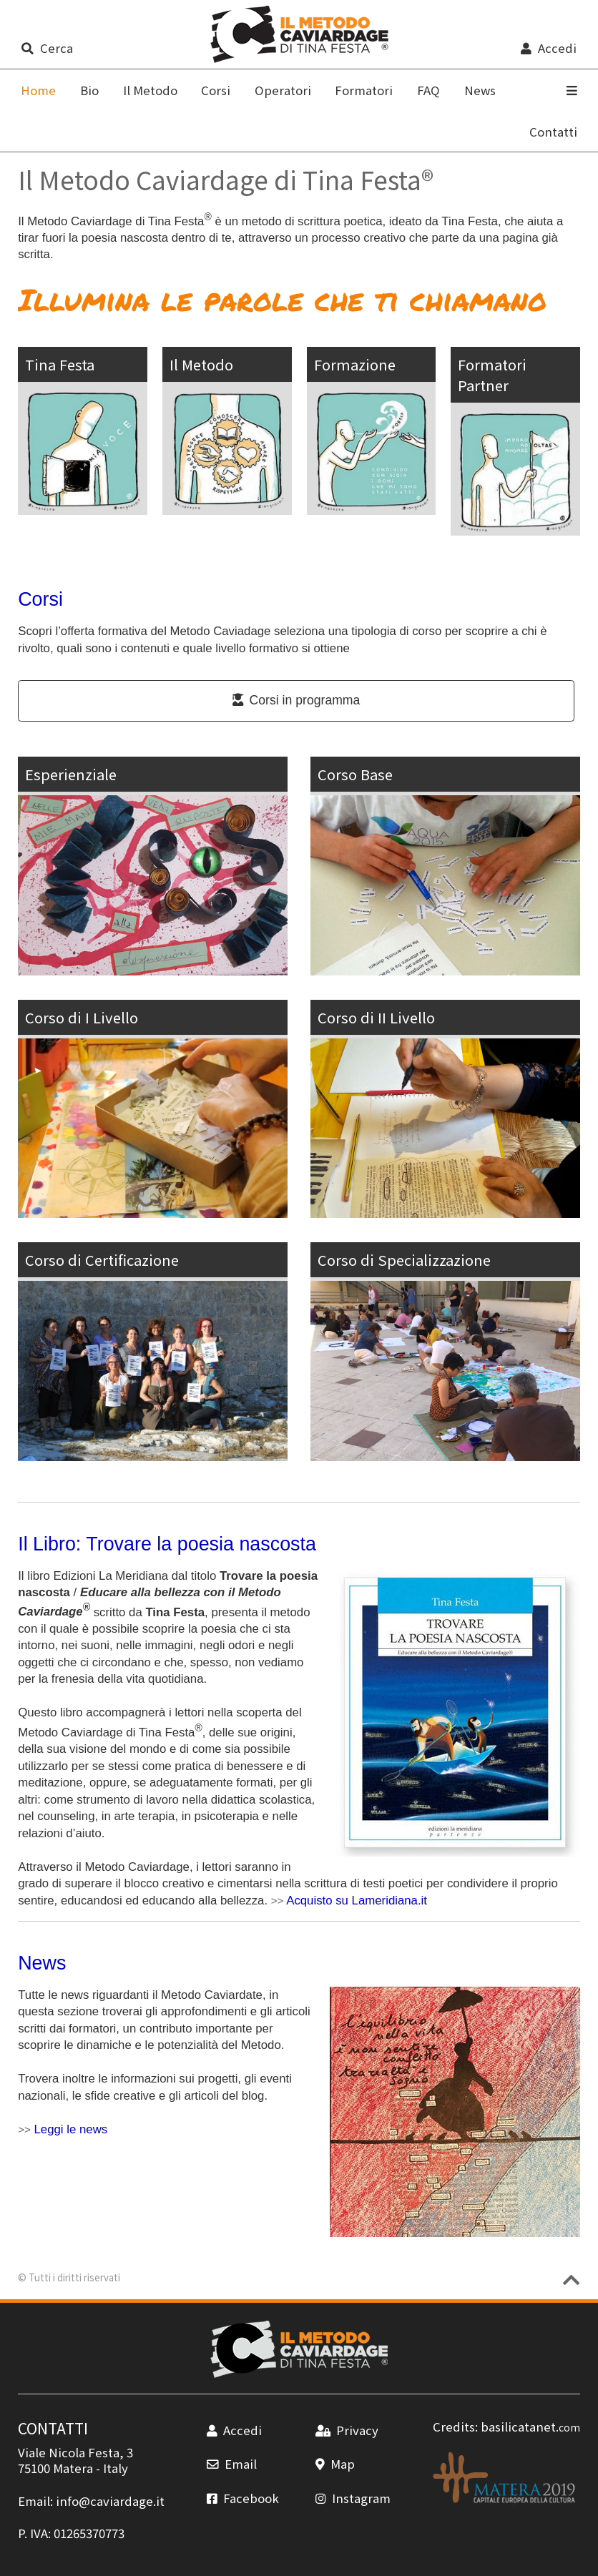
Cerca (46, 47)
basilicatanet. (530, 2426)
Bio (89, 90)
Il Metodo (150, 90)
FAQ (428, 90)
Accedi (548, 47)
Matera (73, 2468)
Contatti (553, 131)
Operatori (283, 90)
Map (335, 2463)
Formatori (364, 90)
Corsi (215, 90)
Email (232, 2463)
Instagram (353, 2498)
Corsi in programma (296, 700)
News (480, 90)
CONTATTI (53, 2428)
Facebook (243, 2498)
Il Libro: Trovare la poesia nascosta (167, 1544)
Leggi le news (71, 2129)
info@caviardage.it (110, 2500)
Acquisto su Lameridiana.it (356, 1900)
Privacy (346, 2430)
